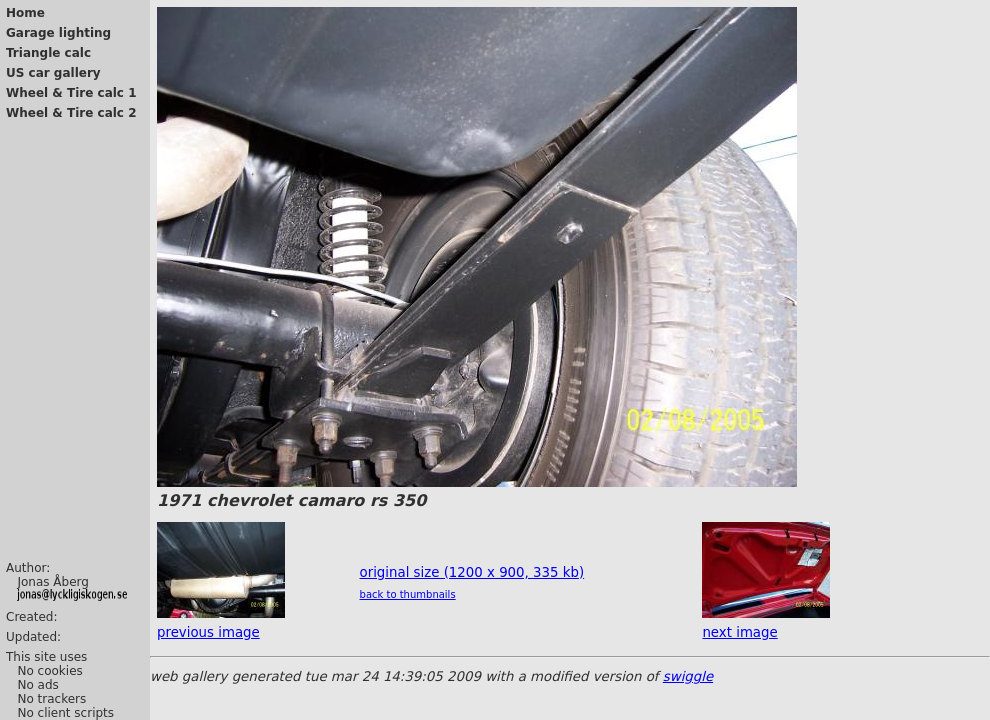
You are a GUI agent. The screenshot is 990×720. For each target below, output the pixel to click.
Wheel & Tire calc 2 (71, 113)
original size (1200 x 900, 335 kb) (472, 572)
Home (25, 13)
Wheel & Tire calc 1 (71, 93)
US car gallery (53, 73)
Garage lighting (58, 33)
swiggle (688, 676)
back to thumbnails (408, 594)
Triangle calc (48, 53)
